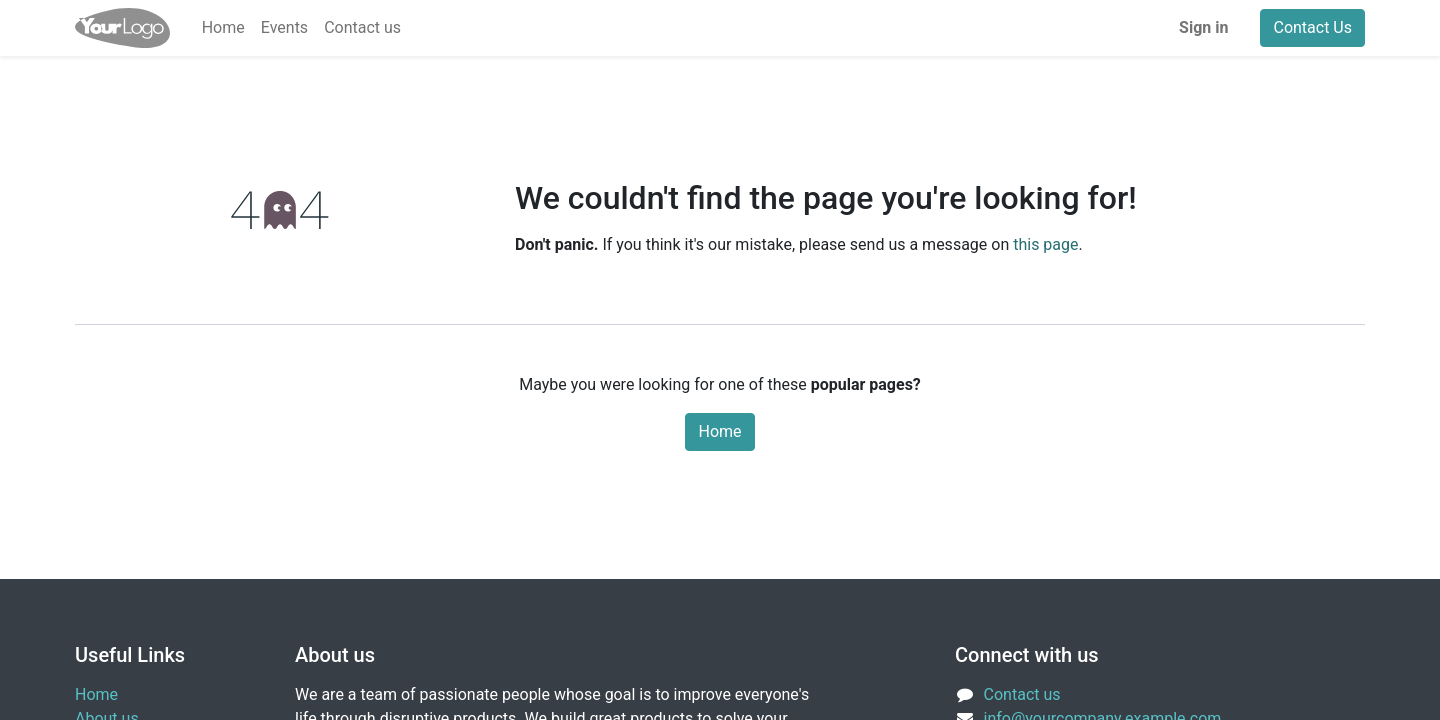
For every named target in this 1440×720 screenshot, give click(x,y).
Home (719, 431)
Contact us (1022, 694)
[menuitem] (223, 28)
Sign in (1203, 27)
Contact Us (1312, 27)
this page (1045, 244)
